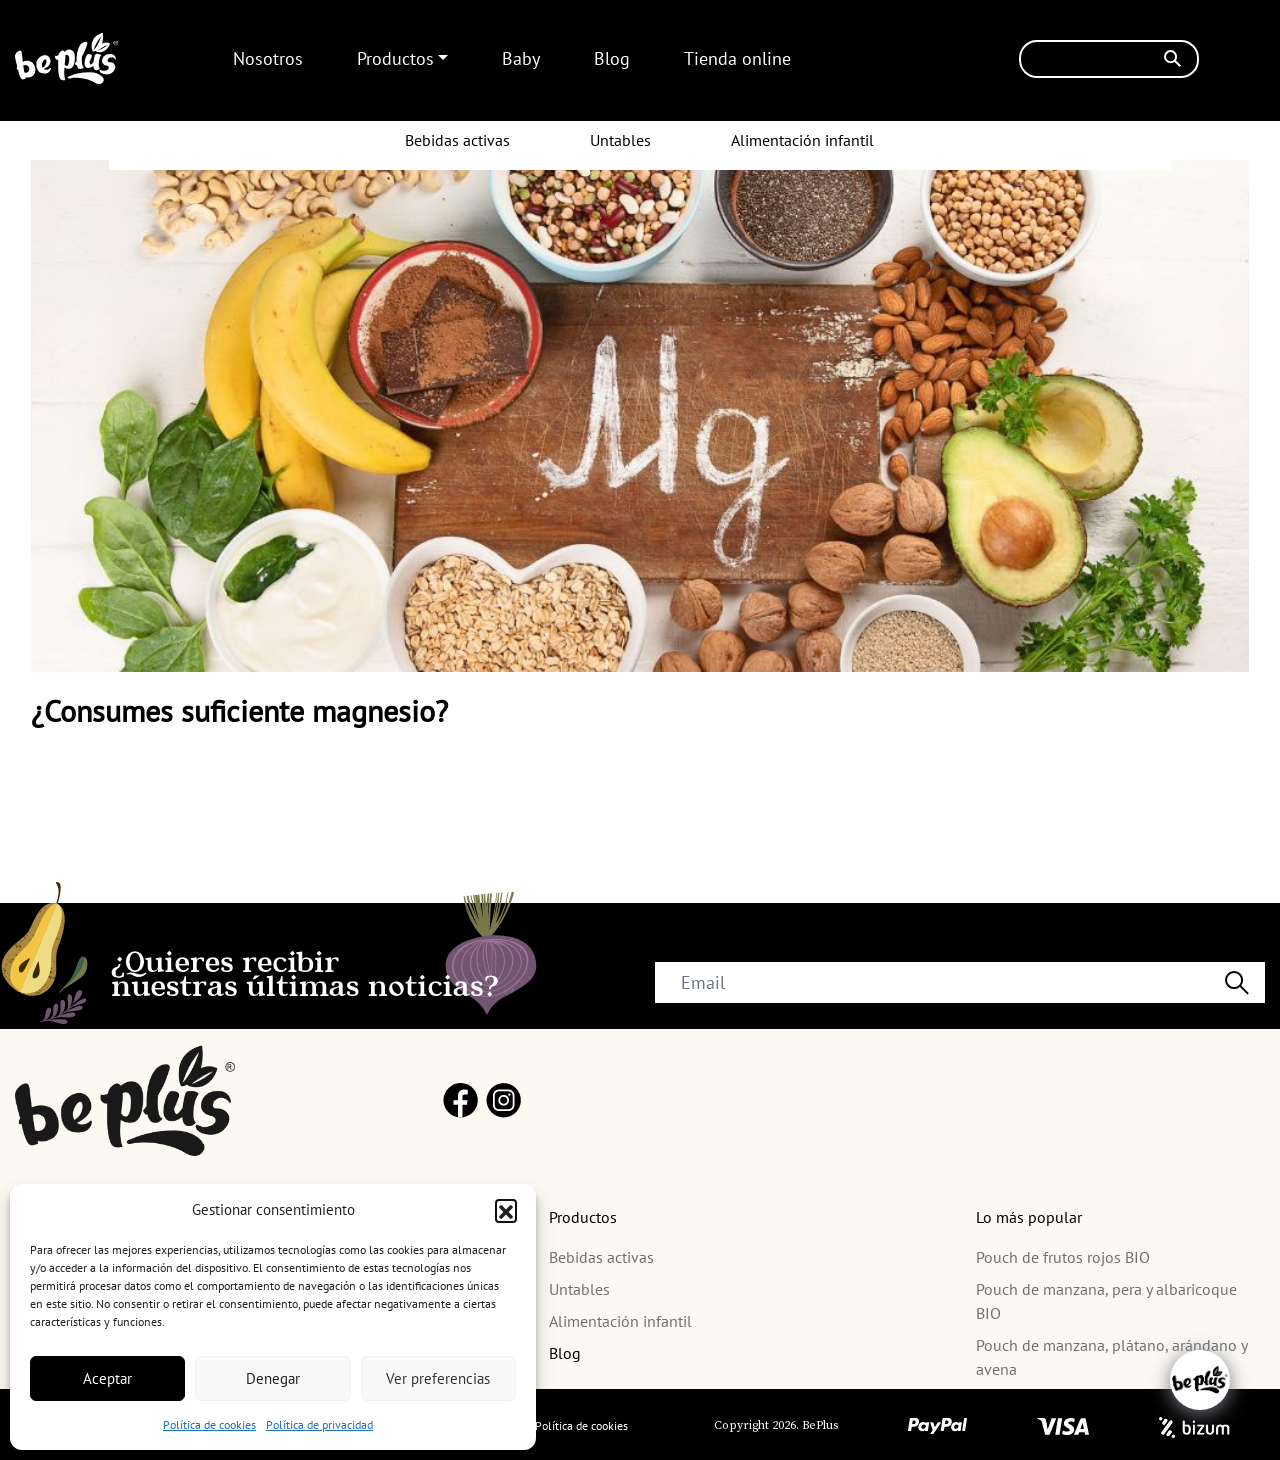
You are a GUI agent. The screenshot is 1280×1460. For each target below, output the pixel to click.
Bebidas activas (457, 140)
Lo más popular (1029, 1217)
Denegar (273, 1378)
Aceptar (107, 1378)
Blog (612, 58)
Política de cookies (209, 1424)
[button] (506, 1210)
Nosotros (268, 58)
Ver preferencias (438, 1378)
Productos (395, 58)
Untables (620, 140)
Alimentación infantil (802, 140)
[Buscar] (1109, 59)
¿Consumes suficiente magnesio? (239, 710)
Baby (521, 58)
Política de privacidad (319, 1424)
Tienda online (737, 58)
